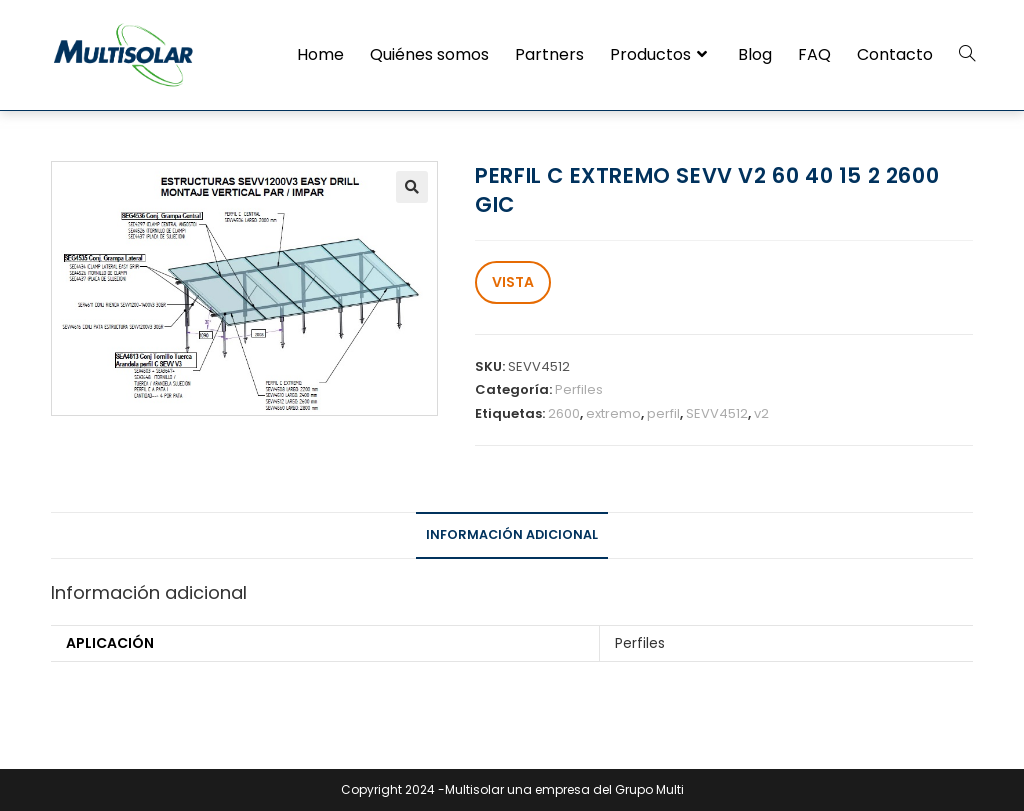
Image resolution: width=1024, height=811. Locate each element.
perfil (663, 413)
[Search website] (967, 55)
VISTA (513, 282)
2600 (564, 413)
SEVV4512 (717, 413)
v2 (761, 413)
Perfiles (579, 389)
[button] (412, 187)
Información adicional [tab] (512, 534)
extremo (613, 413)
